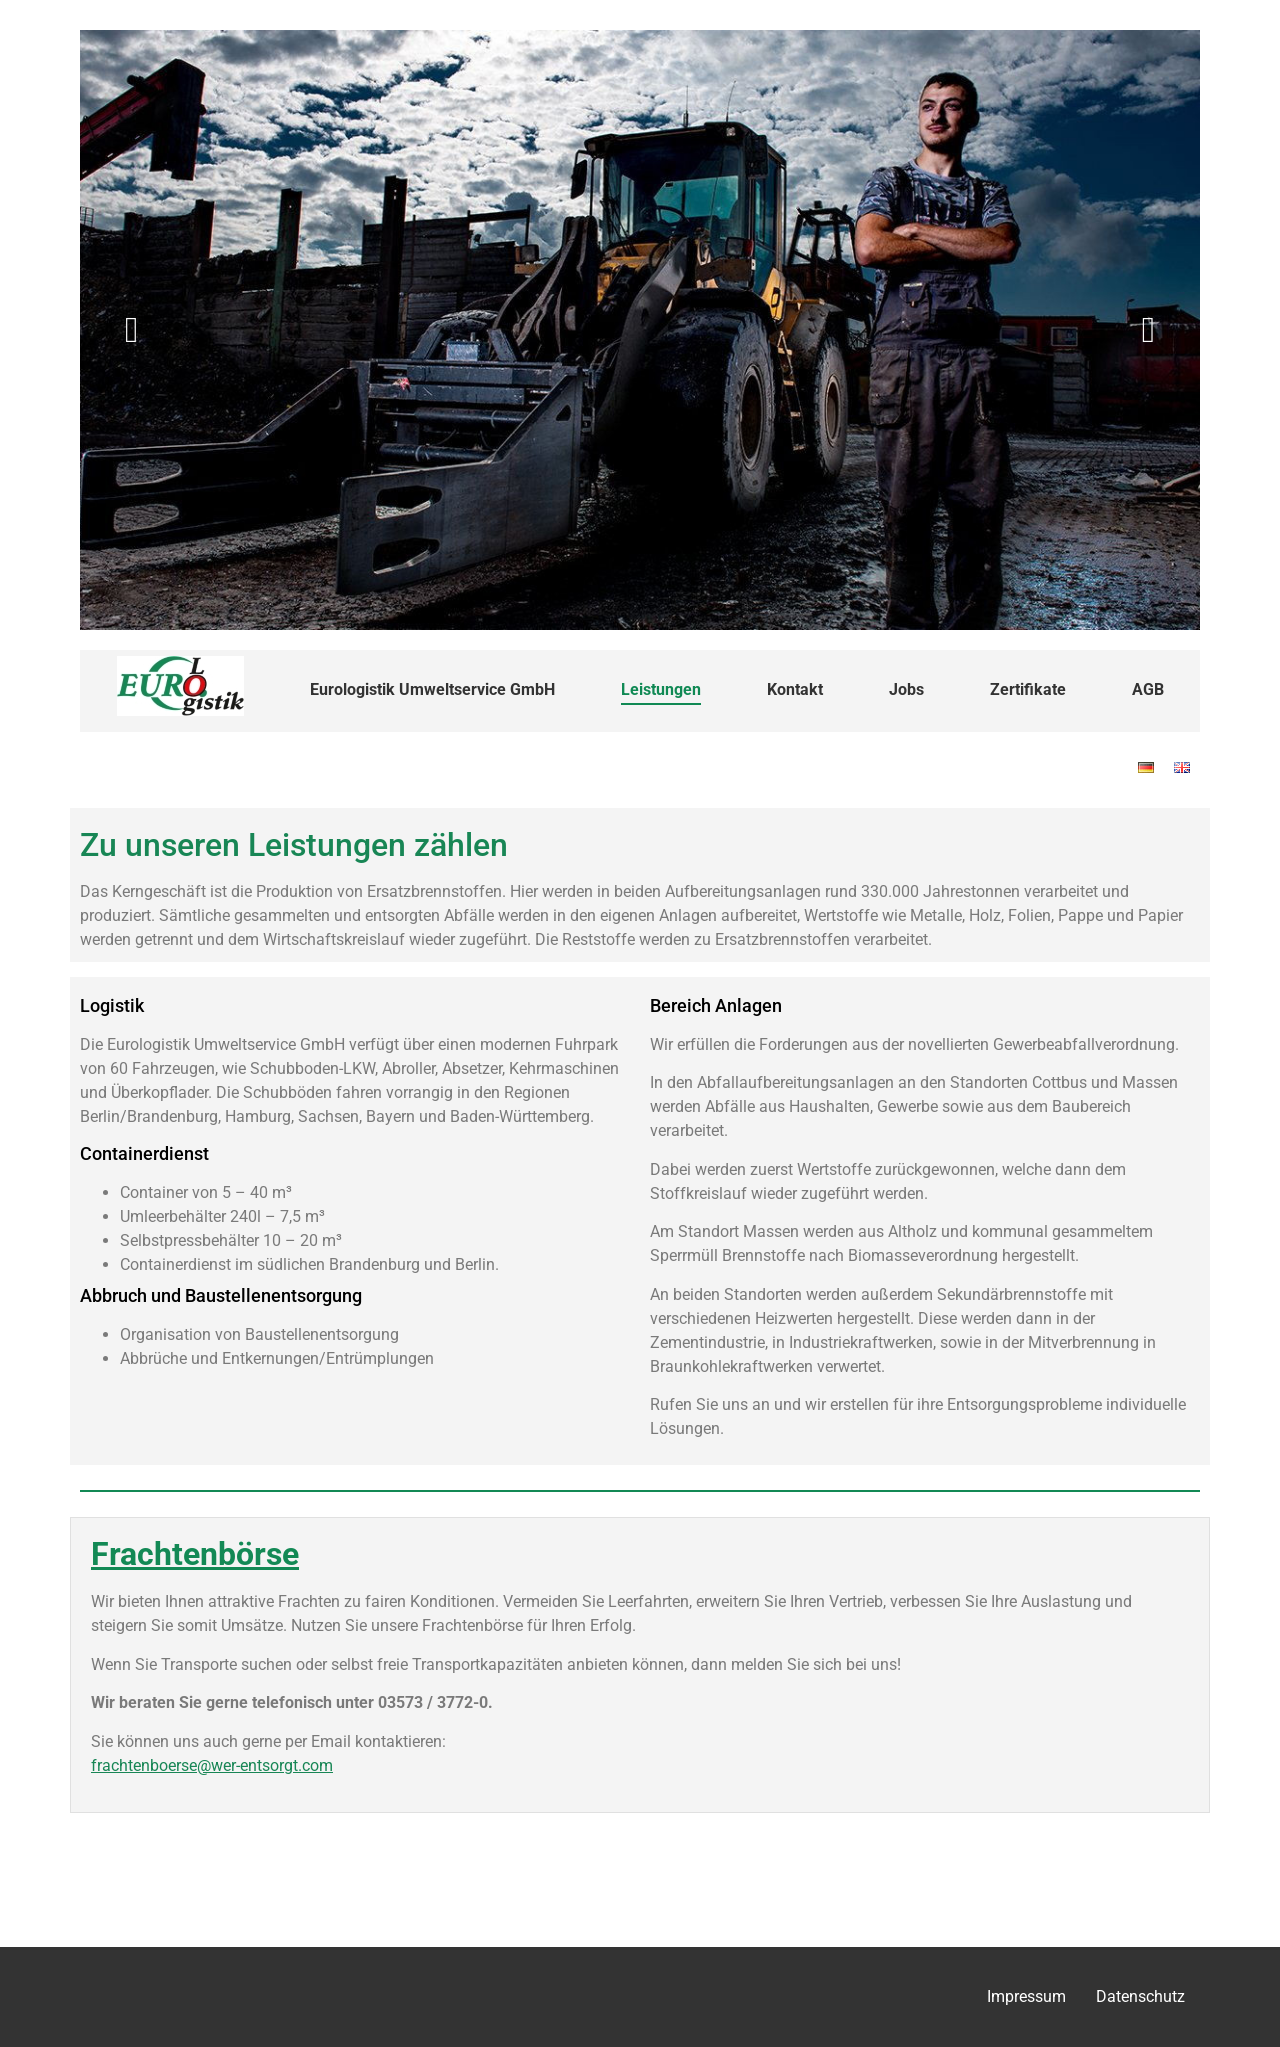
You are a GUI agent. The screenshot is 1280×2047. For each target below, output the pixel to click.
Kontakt (795, 689)
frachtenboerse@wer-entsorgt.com (212, 1765)
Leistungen (661, 689)
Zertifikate (1028, 689)
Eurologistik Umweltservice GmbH (432, 689)
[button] (131, 330)
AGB (1148, 689)
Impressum (1026, 1996)
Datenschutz (1140, 1996)
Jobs (906, 689)
